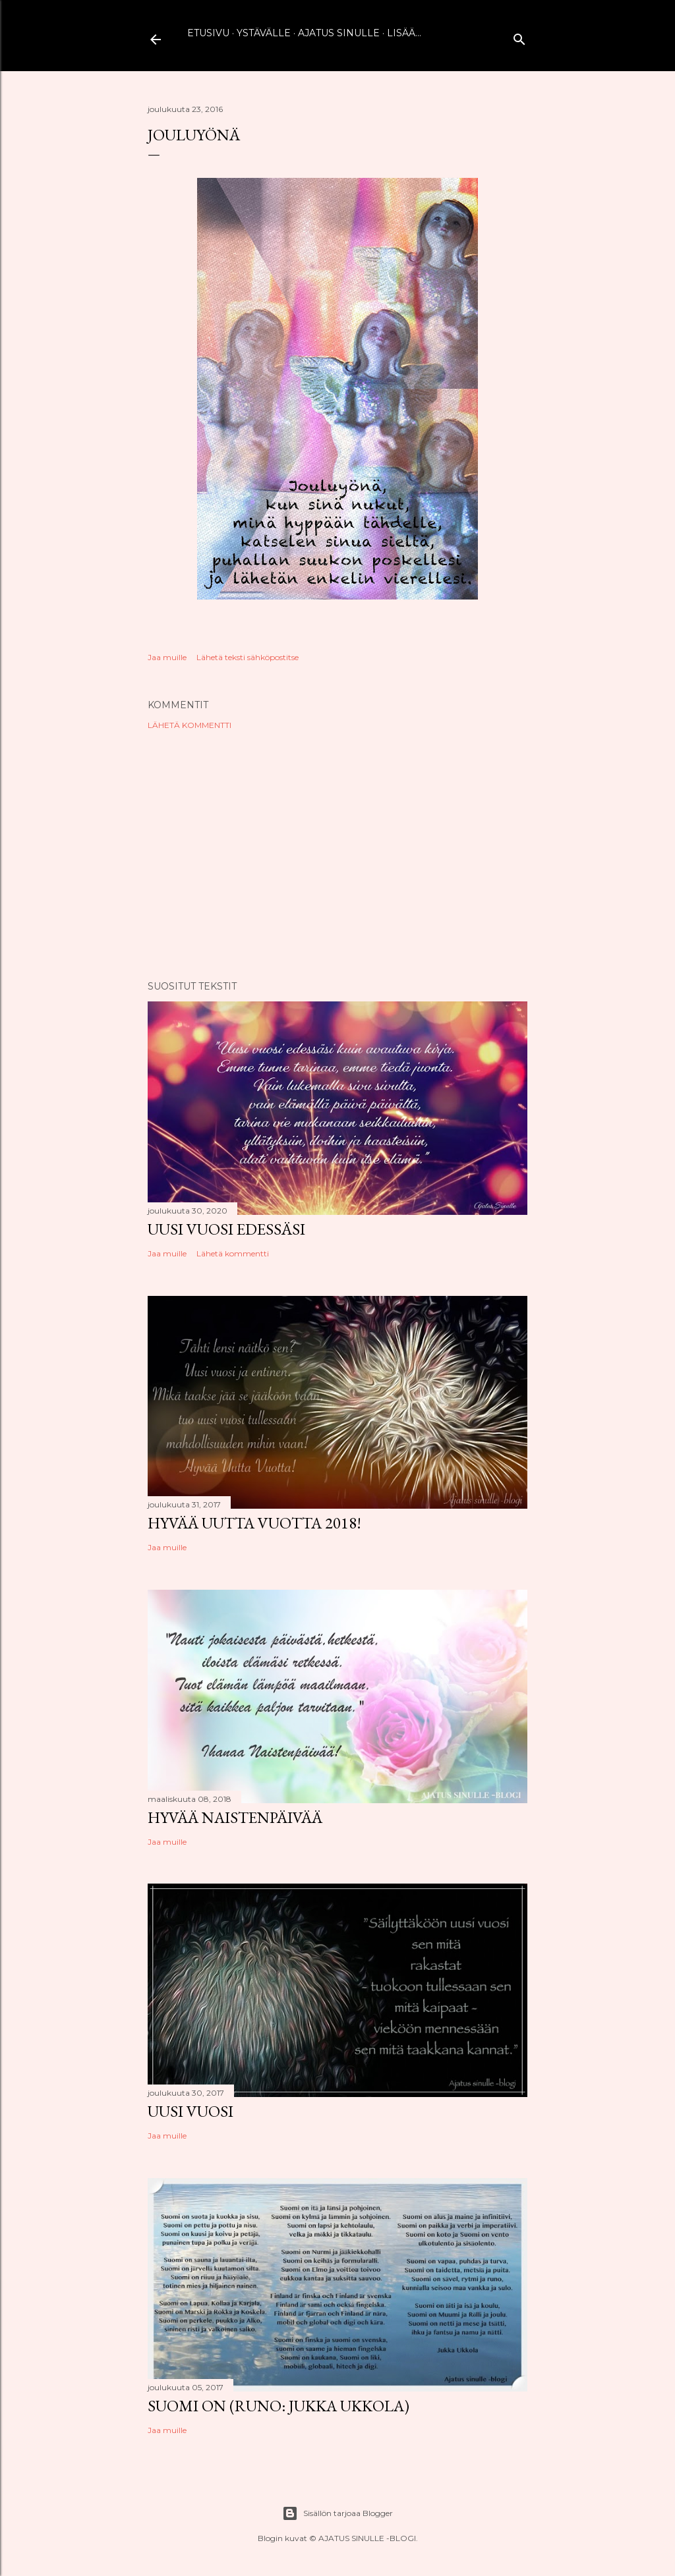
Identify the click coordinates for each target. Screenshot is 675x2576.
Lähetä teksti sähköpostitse (247, 657)
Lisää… (404, 33)
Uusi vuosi (190, 2111)
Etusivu (208, 33)
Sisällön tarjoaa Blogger (337, 2513)
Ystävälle (264, 33)
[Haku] (519, 36)
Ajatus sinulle (339, 33)
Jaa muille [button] (167, 657)
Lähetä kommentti (189, 725)
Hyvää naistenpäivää (235, 1817)
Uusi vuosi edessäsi (226, 1229)
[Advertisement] (337, 855)
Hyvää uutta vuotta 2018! (254, 1523)
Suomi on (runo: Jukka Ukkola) (278, 2405)
